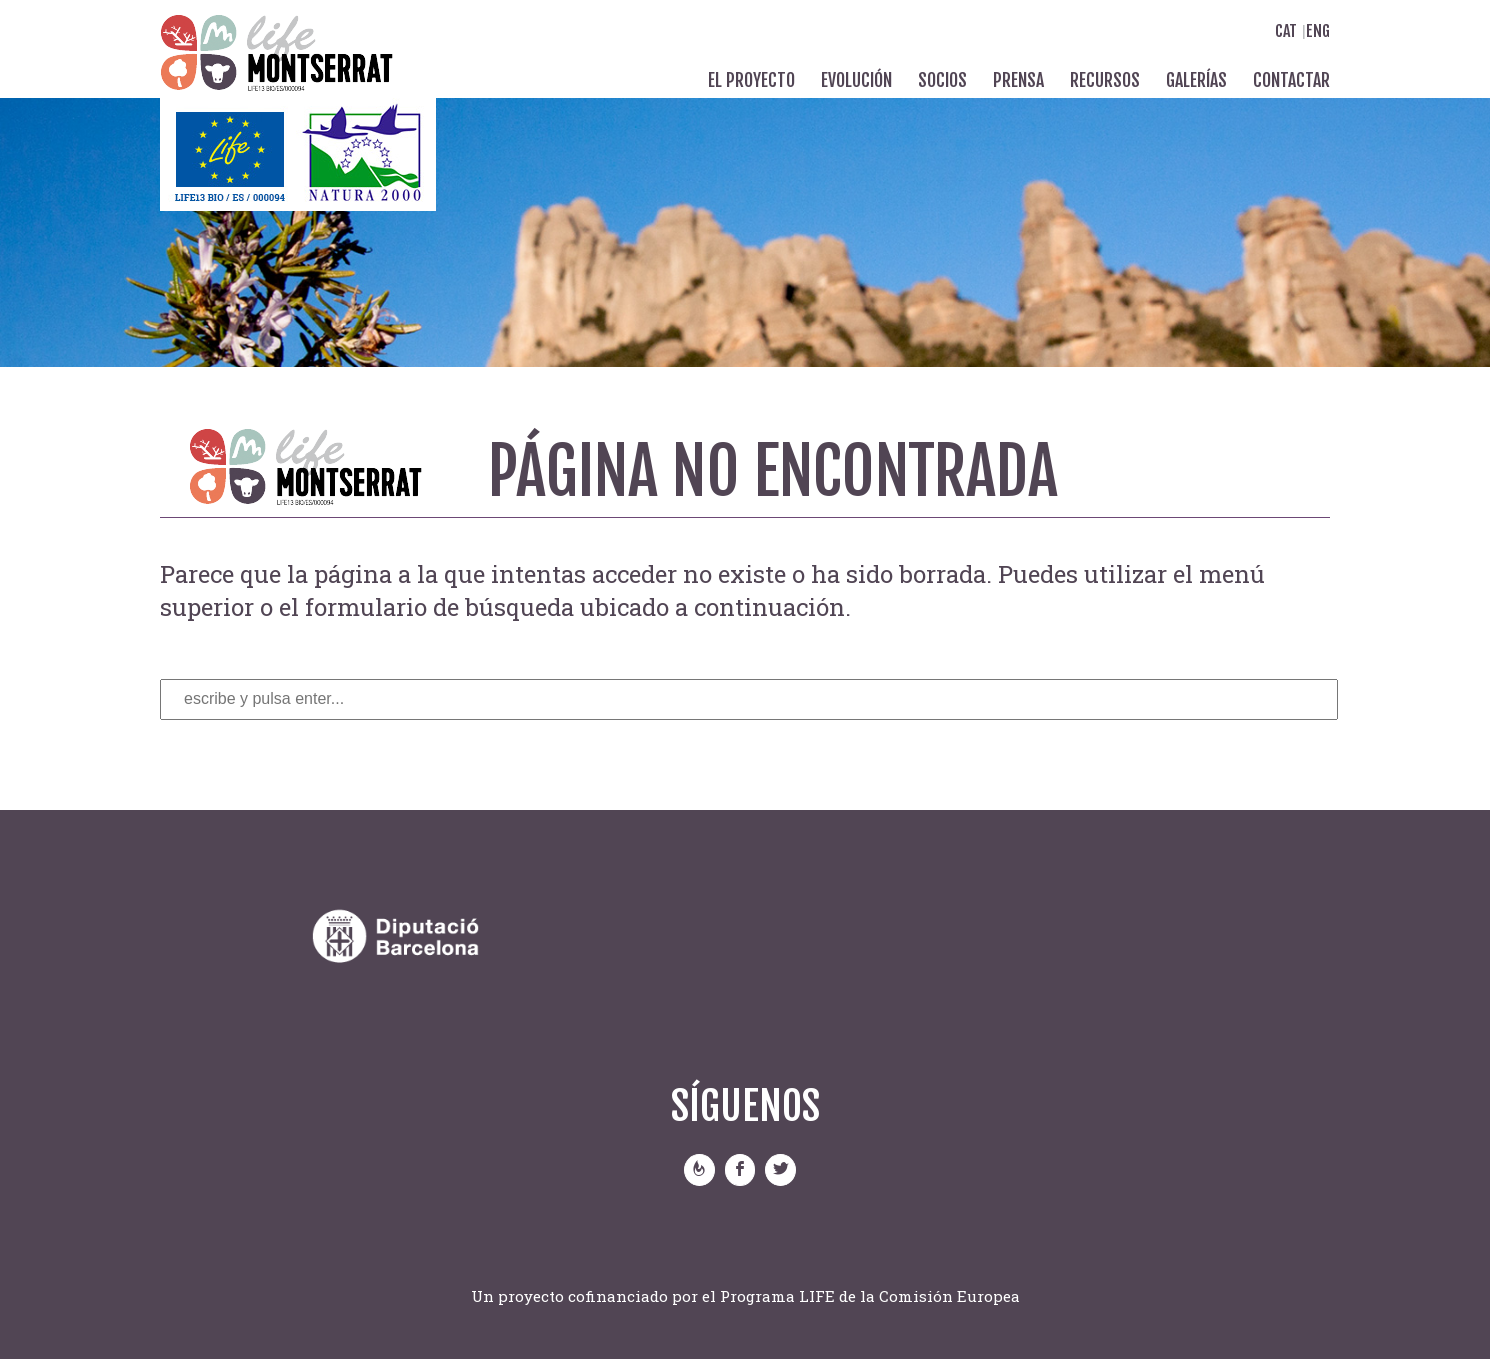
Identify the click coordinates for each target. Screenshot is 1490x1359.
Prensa (1018, 80)
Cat (1286, 31)
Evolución (856, 80)
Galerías (1196, 80)
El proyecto (751, 80)
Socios (942, 80)
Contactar (1291, 80)
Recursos (1105, 80)
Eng (1318, 31)
